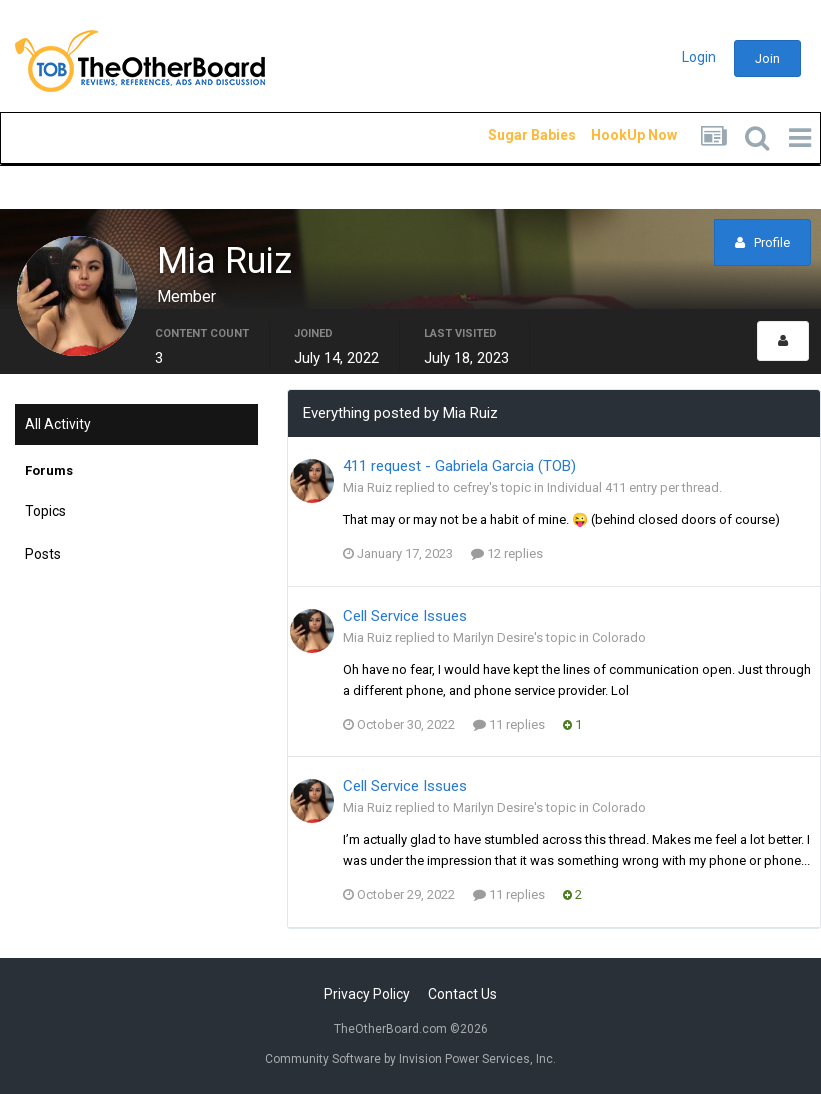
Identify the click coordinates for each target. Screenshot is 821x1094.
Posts (43, 554)
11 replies (509, 724)
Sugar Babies (508, 135)
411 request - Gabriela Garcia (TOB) (459, 466)
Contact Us (462, 994)
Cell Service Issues (405, 616)
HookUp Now (611, 135)
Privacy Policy (367, 994)
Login (699, 57)
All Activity (58, 424)
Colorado (619, 637)
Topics (45, 511)
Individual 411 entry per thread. (634, 487)
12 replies (507, 553)
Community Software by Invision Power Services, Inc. (410, 1059)
